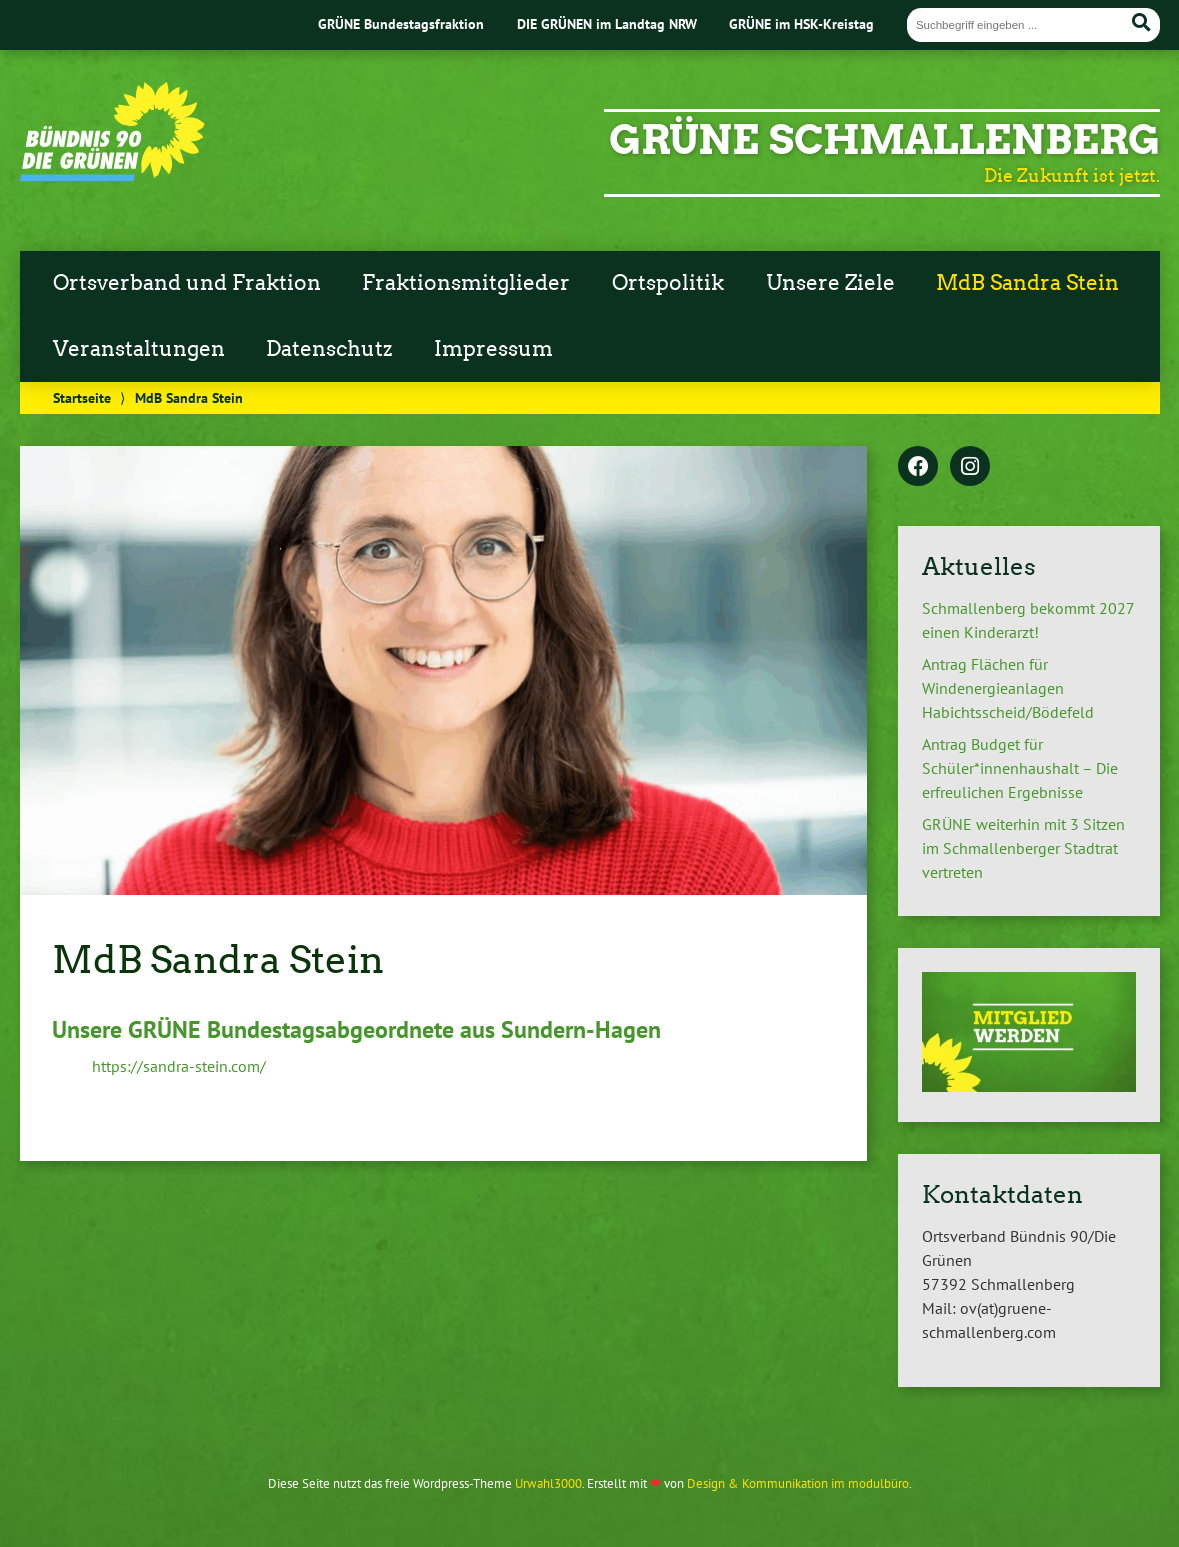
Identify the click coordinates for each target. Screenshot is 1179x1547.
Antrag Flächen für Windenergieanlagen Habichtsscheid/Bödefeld (1008, 688)
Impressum (493, 349)
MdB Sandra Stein (1027, 283)
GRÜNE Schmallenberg (884, 140)
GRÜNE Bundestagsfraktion (401, 23)
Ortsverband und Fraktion (187, 283)
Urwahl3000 (548, 1483)
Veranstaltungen (139, 349)
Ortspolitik (668, 283)
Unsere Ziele (830, 283)
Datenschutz (329, 349)
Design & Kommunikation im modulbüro (798, 1483)
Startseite (82, 397)
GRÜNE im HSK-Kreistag (801, 23)
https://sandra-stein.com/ (179, 1066)
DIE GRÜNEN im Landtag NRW (607, 23)
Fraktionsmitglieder (466, 283)
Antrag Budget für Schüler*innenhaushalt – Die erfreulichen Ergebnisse (1020, 768)
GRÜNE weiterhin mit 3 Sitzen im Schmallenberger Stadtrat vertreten (1023, 848)
